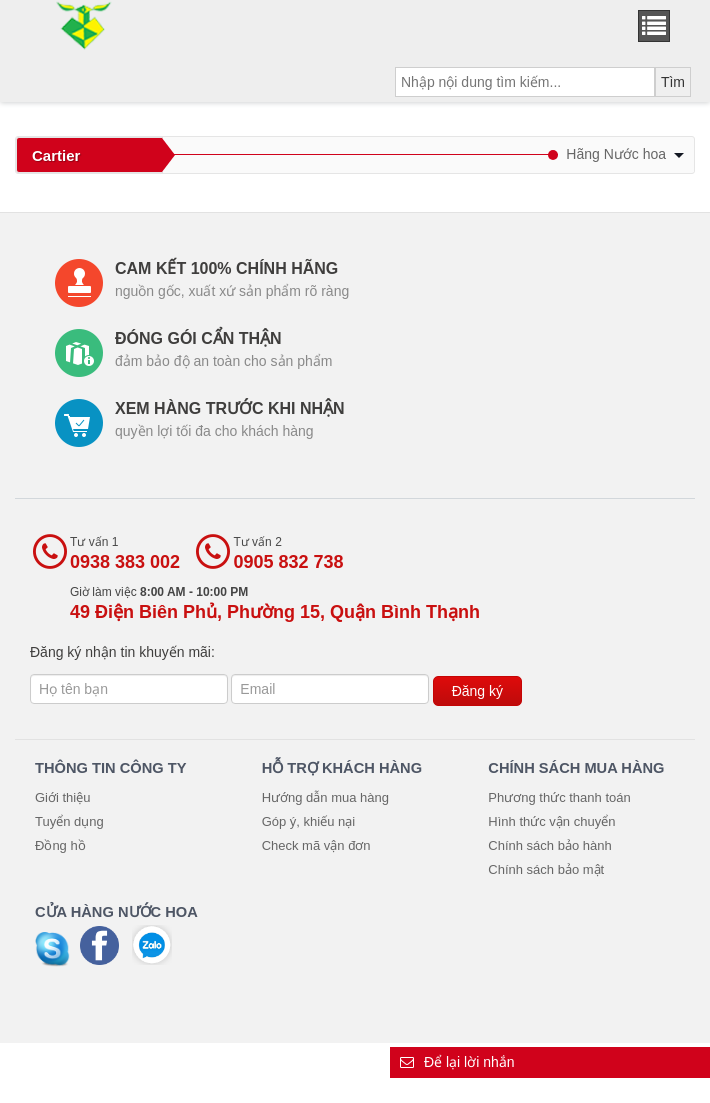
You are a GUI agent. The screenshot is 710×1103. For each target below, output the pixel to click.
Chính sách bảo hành (549, 845)
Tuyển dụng (69, 821)
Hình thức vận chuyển (551, 821)
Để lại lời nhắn (457, 1062)
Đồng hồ (60, 845)
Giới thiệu (62, 797)
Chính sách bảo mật (546, 869)
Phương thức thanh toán (559, 797)
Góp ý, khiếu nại (309, 821)
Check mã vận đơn (316, 845)
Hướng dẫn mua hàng (325, 797)
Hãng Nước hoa (625, 154)
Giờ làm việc (275, 603)
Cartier (56, 155)
